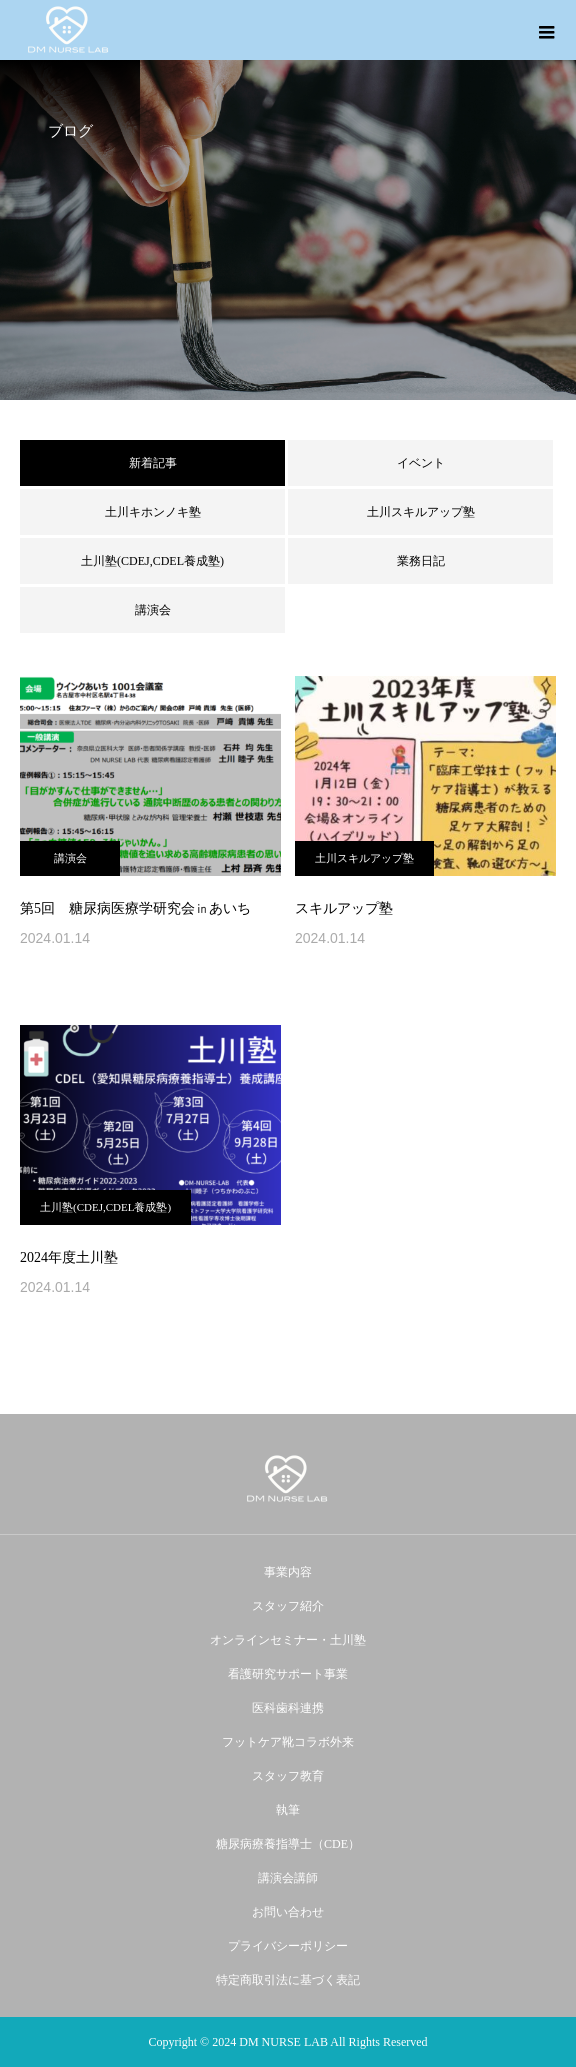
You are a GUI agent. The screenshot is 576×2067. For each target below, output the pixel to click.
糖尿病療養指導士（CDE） (288, 1844)
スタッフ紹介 (288, 1606)
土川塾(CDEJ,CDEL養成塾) (152, 561)
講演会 (153, 610)
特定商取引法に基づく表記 (288, 1980)
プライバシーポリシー (288, 1946)
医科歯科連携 (288, 1708)
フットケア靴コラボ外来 (288, 1742)
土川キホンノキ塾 (153, 512)
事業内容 (288, 1572)
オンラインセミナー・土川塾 (288, 1640)
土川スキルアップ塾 (421, 512)
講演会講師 (288, 1878)
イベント (421, 463)
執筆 (288, 1810)
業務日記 (421, 561)
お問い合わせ (288, 1912)
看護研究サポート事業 (288, 1674)
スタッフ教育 (288, 1776)
